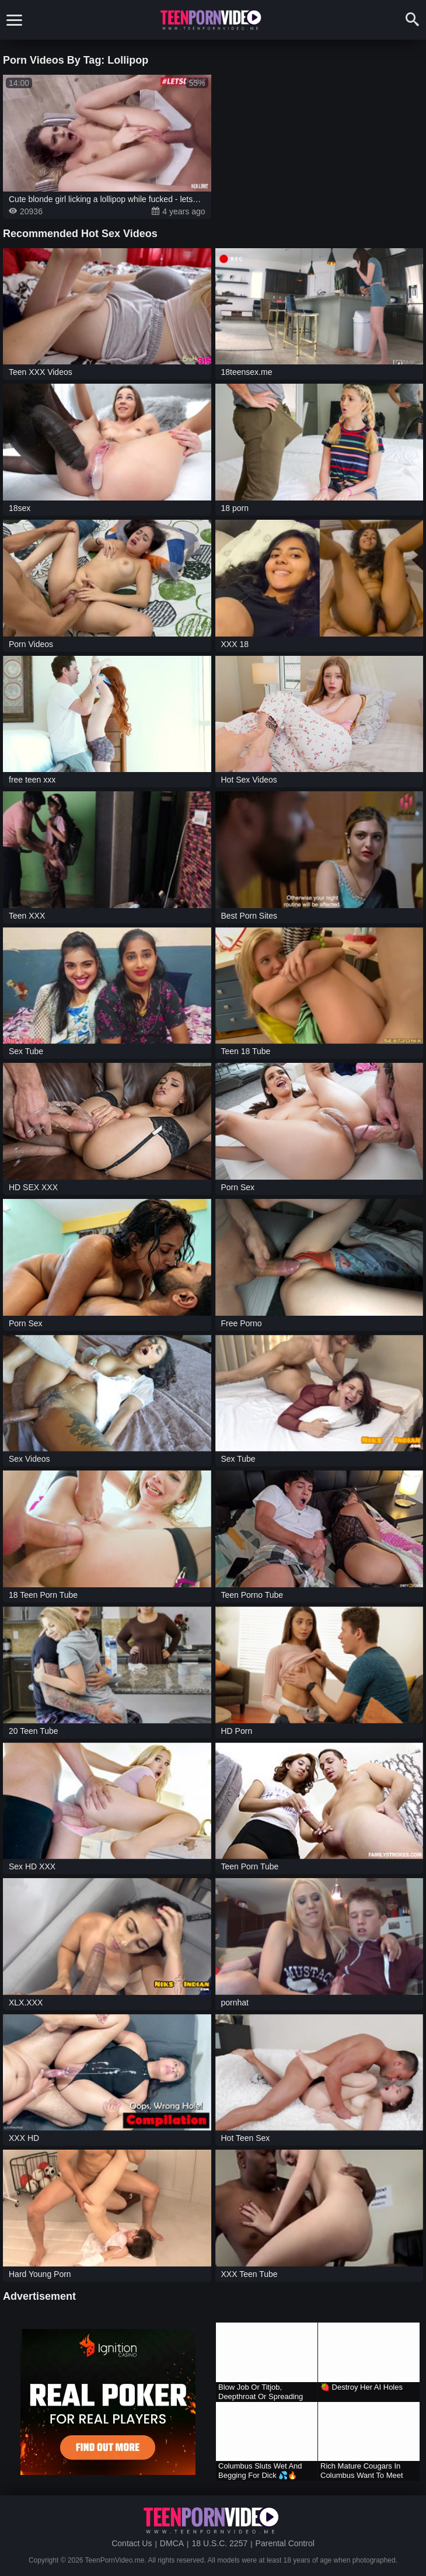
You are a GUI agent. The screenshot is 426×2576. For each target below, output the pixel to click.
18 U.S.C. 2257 (219, 2543)
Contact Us (131, 2543)
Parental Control (285, 2543)
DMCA (172, 2543)
